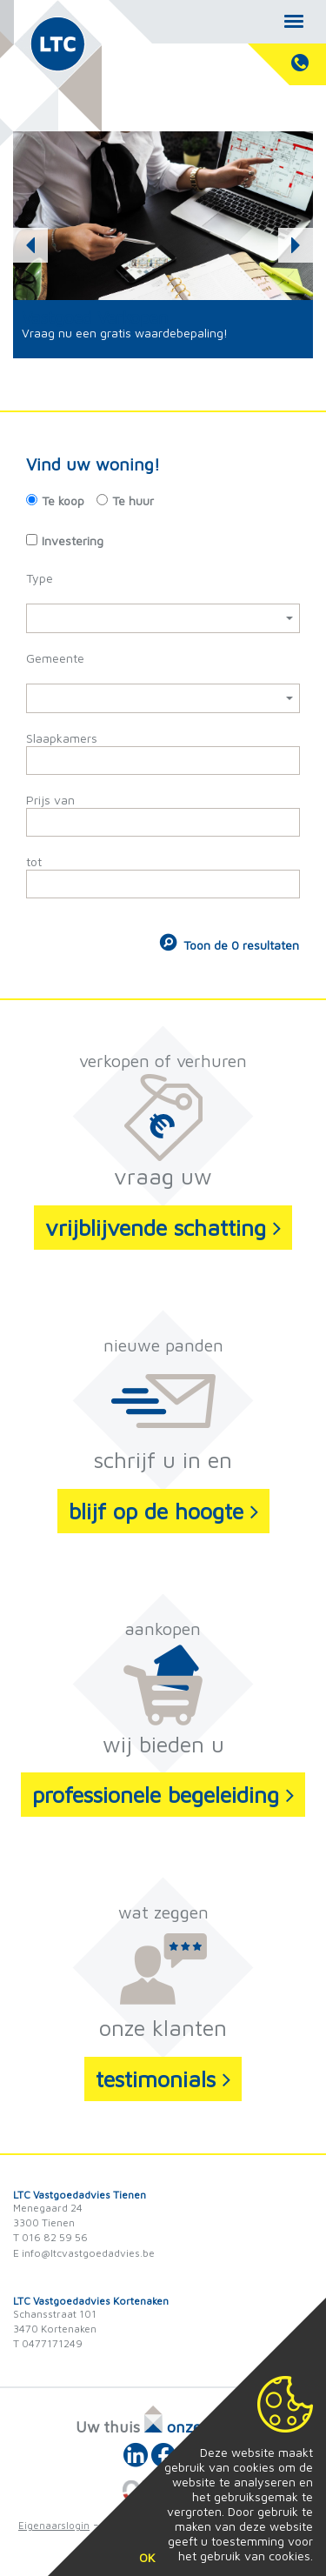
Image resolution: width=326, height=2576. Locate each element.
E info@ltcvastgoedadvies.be (84, 2253)
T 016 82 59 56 (50, 2237)
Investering (72, 540)
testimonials (163, 2078)
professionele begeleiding (163, 1794)
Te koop (63, 500)
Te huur (133, 500)
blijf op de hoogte (163, 1511)
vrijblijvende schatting (163, 1227)
